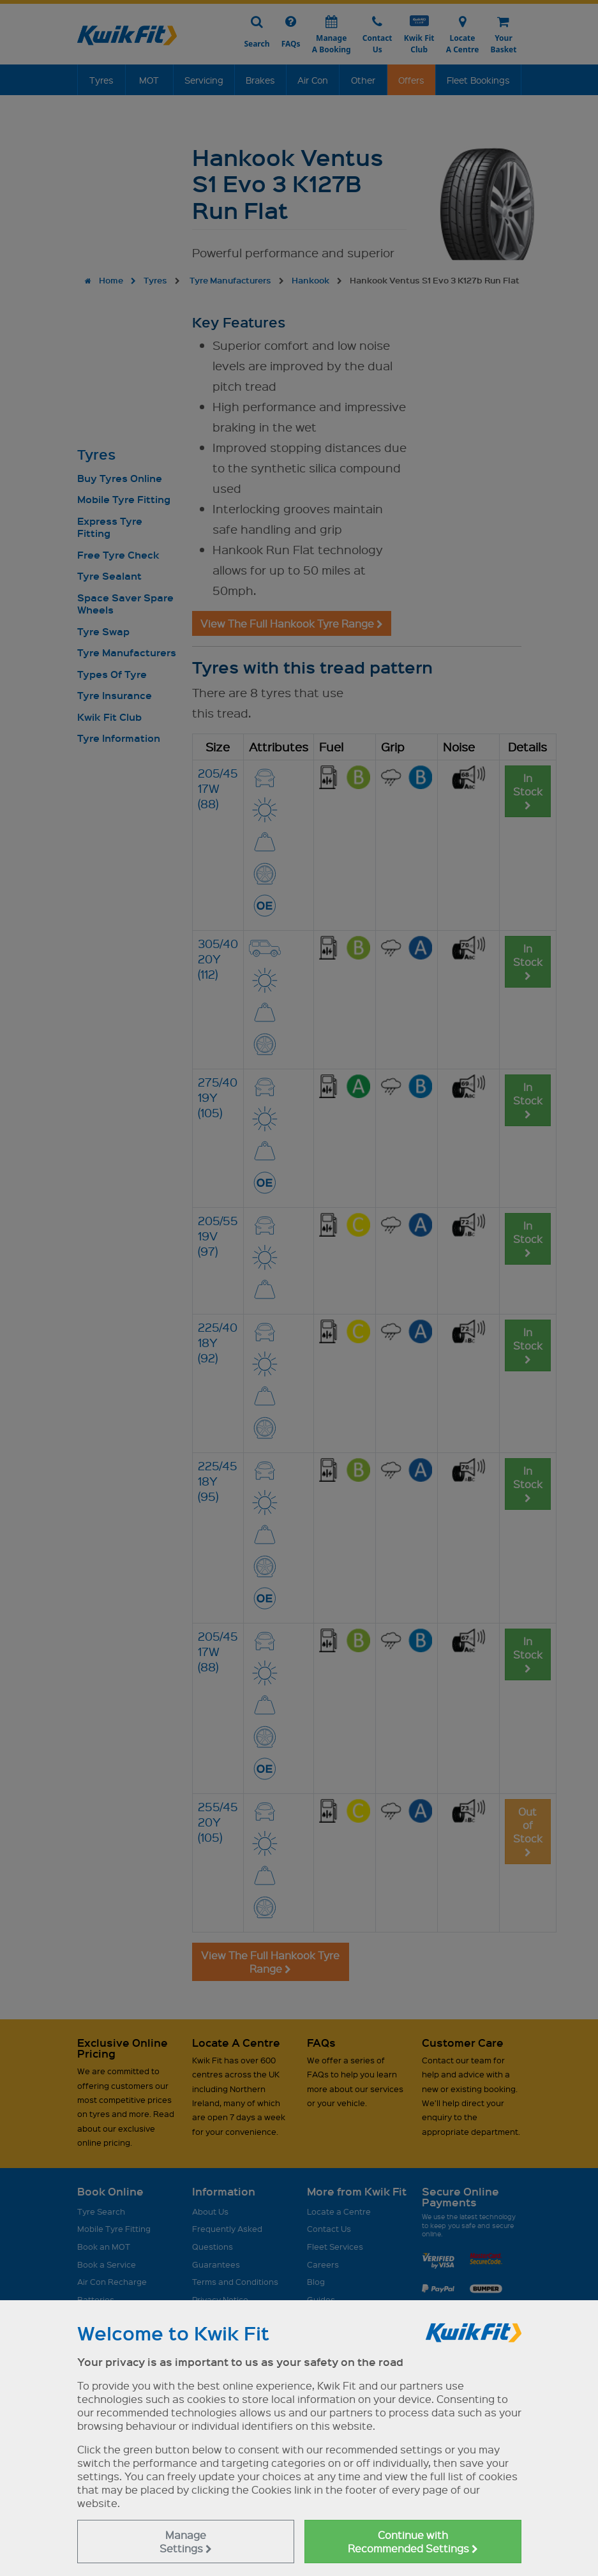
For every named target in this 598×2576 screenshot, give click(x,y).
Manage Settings (186, 2541)
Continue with (413, 2541)
